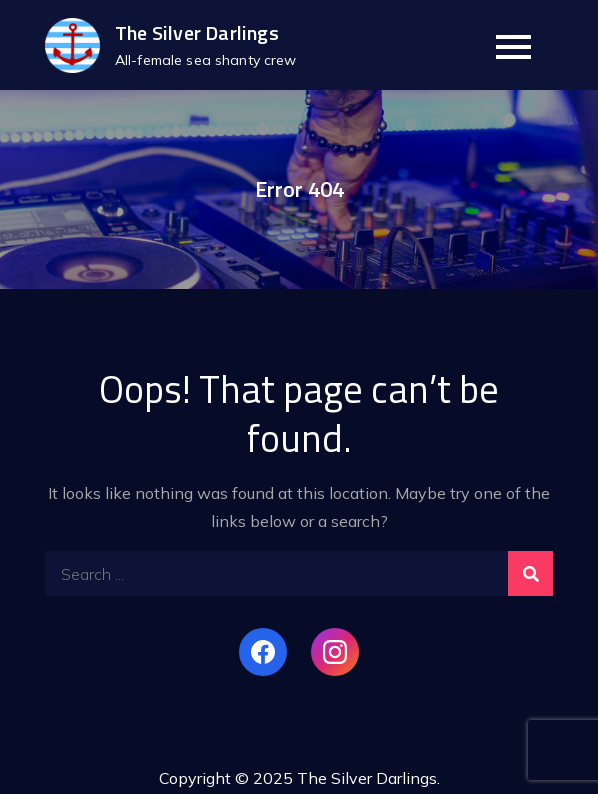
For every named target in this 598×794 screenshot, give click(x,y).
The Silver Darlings (197, 32)
